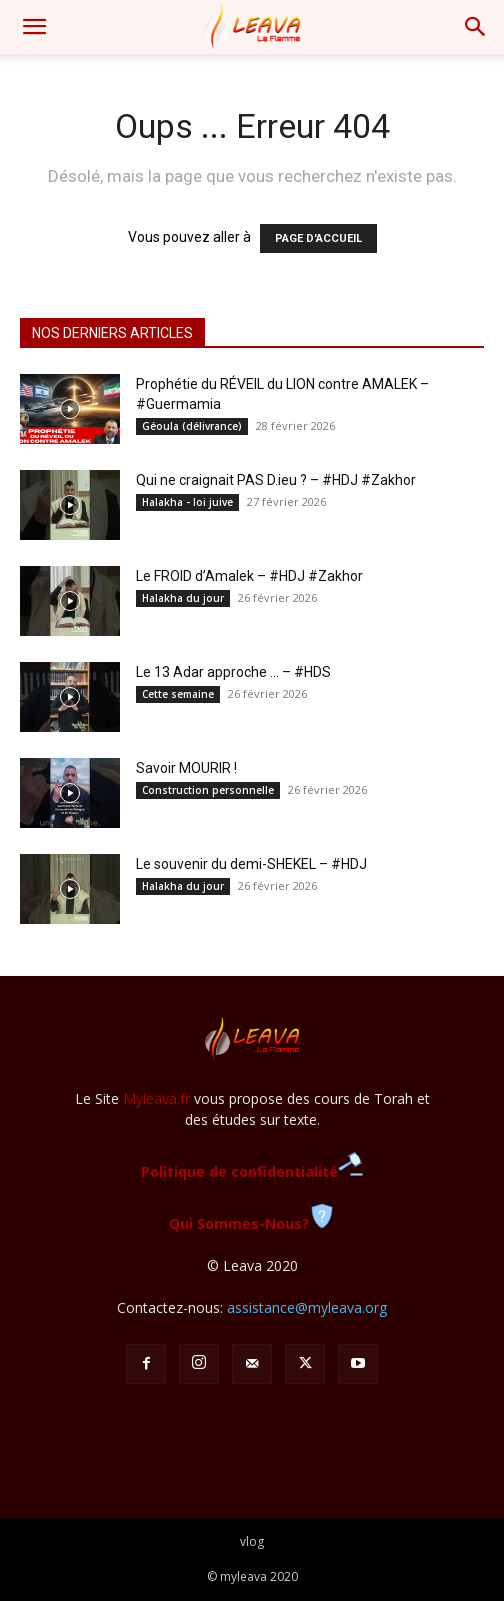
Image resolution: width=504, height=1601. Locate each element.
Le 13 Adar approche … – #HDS (233, 672)
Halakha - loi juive (187, 502)
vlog (252, 1541)
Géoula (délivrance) (192, 426)
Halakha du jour (183, 598)
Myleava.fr (156, 1098)
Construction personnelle (208, 790)
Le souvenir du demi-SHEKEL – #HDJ (251, 864)
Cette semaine (178, 694)
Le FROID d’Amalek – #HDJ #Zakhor (249, 576)
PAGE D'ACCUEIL (318, 238)
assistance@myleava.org (307, 1307)
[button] (34, 27)
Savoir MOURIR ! (186, 768)
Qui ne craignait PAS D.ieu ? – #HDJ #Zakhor (276, 480)
